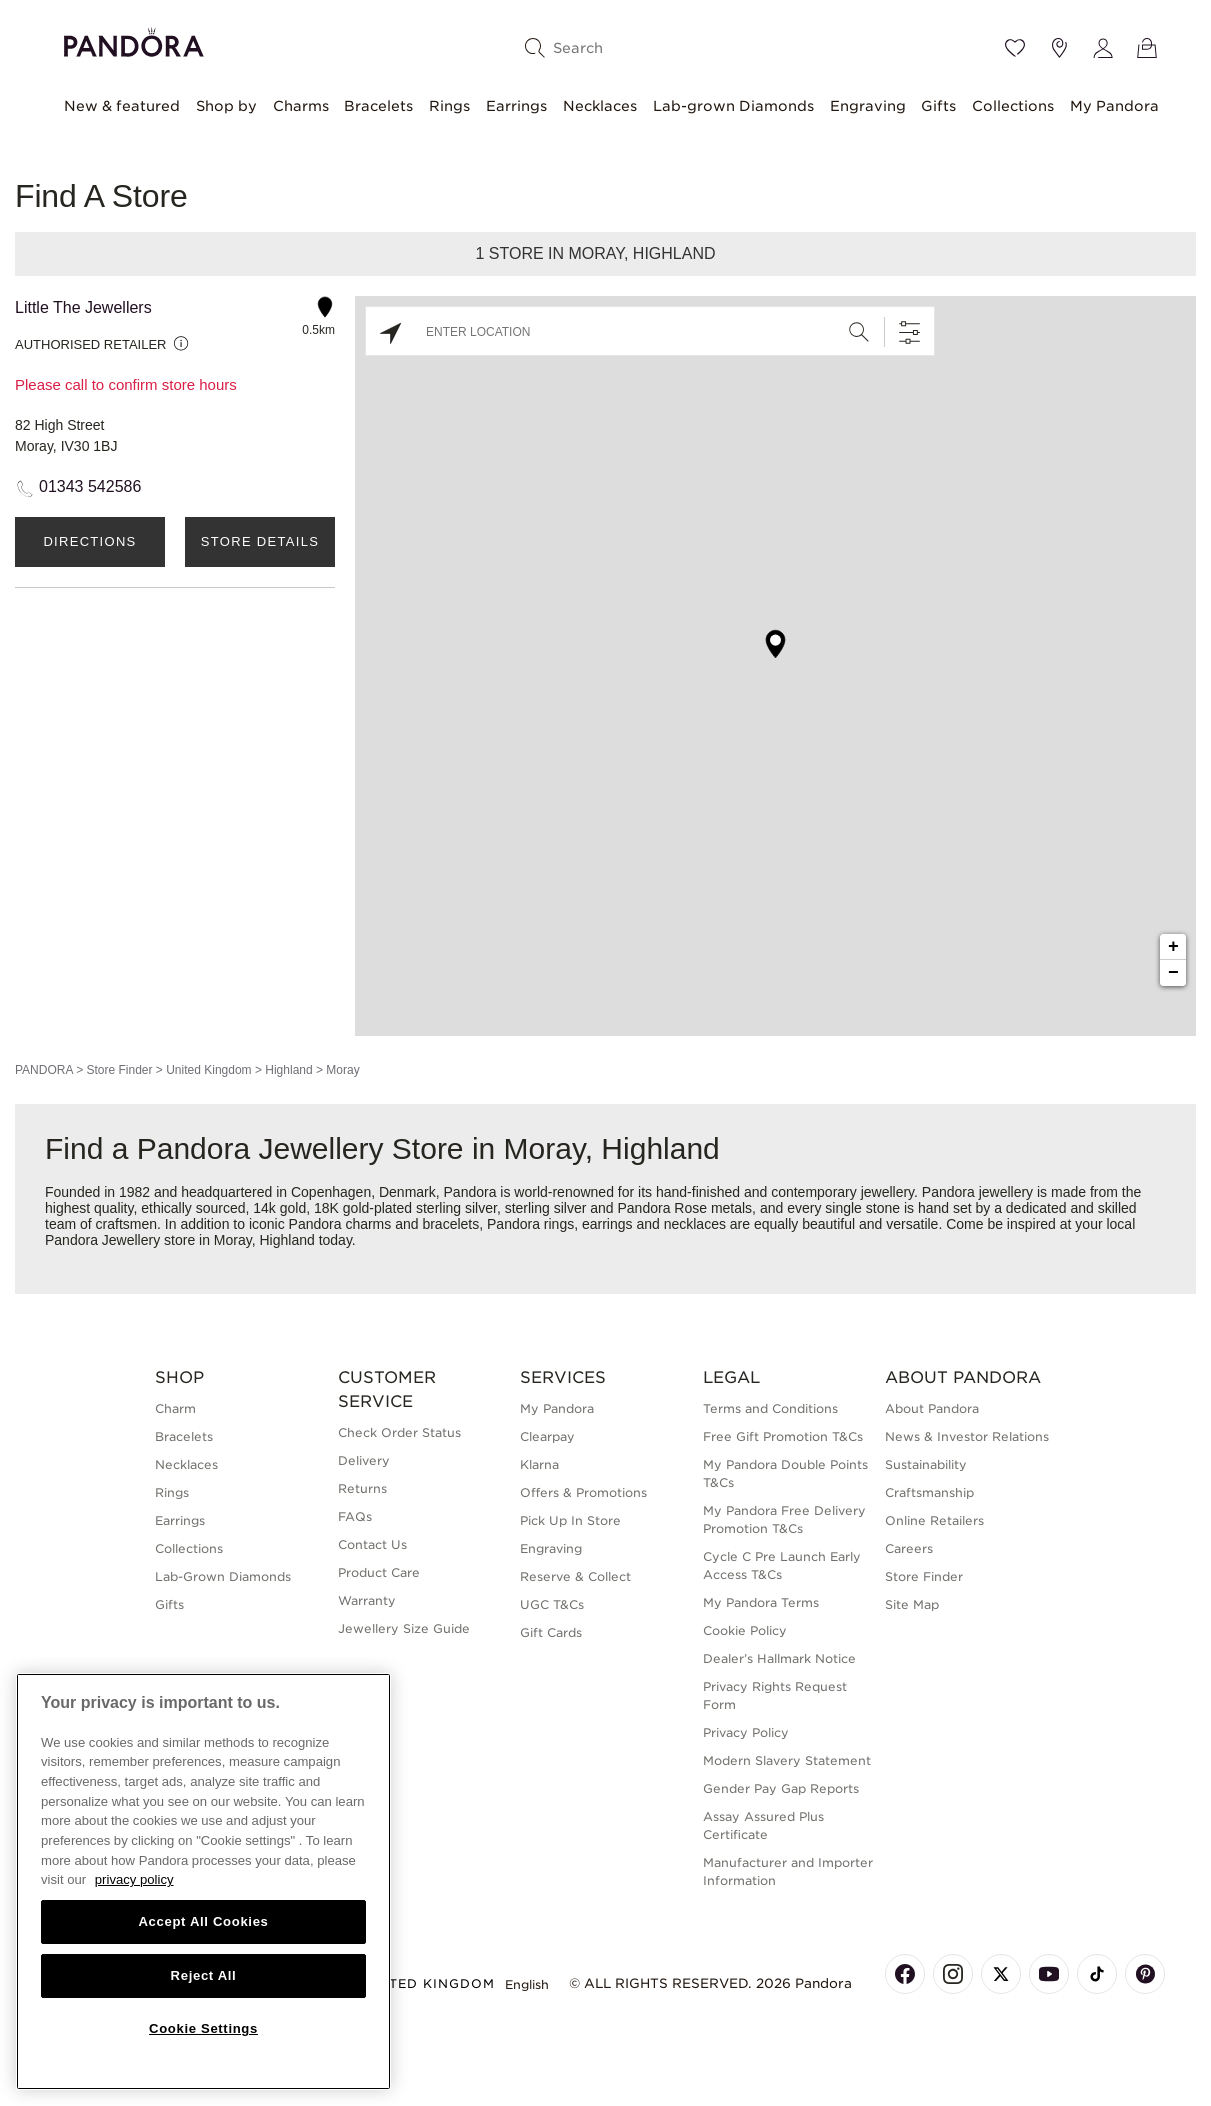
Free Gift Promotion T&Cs (783, 1436)
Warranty (367, 1600)
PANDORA (44, 1070)
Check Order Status (399, 1432)
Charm (175, 1408)
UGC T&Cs (552, 1604)
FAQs (355, 1516)
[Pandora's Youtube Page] (1049, 1974)
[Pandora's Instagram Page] (953, 1974)
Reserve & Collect (575, 1576)
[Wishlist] (1015, 48)
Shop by (226, 106)
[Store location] (1059, 48)
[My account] (1103, 48)
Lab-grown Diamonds (733, 106)
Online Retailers (934, 1520)
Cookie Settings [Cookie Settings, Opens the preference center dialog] (203, 2028)
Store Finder (119, 1070)
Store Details (260, 541)
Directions (89, 541)
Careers (909, 1548)
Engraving (868, 106)
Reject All (204, 1975)
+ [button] (1173, 947)
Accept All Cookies (203, 1921)
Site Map (912, 1604)
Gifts (938, 106)
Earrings (516, 106)
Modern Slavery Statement (787, 1760)
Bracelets (378, 106)
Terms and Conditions (770, 1408)
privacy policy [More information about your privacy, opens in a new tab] (134, 1879)
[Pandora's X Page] (1001, 1974)
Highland (288, 1070)
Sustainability (926, 1464)
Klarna (539, 1464)
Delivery (364, 1460)
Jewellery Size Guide (404, 1628)
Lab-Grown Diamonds (223, 1576)
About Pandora (932, 1408)
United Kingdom (208, 1070)
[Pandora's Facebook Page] (905, 1974)
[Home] (134, 39)
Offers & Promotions (583, 1492)
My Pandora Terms (761, 1602)
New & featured (122, 106)
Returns (362, 1488)
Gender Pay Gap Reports (781, 1788)
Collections (1013, 106)
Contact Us (372, 1544)
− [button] (1173, 973)
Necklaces (600, 106)
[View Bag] (1147, 48)
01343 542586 (90, 486)
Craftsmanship (929, 1492)
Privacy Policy (746, 1732)
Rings (449, 106)
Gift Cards (551, 1632)
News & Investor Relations (967, 1436)
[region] (203, 1881)
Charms (301, 106)
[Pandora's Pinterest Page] (1145, 1974)
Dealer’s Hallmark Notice (779, 1658)
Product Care (379, 1572)
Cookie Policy (745, 1630)
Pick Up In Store (570, 1520)
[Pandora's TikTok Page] (1097, 1974)
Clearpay (547, 1436)
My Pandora (1114, 106)
